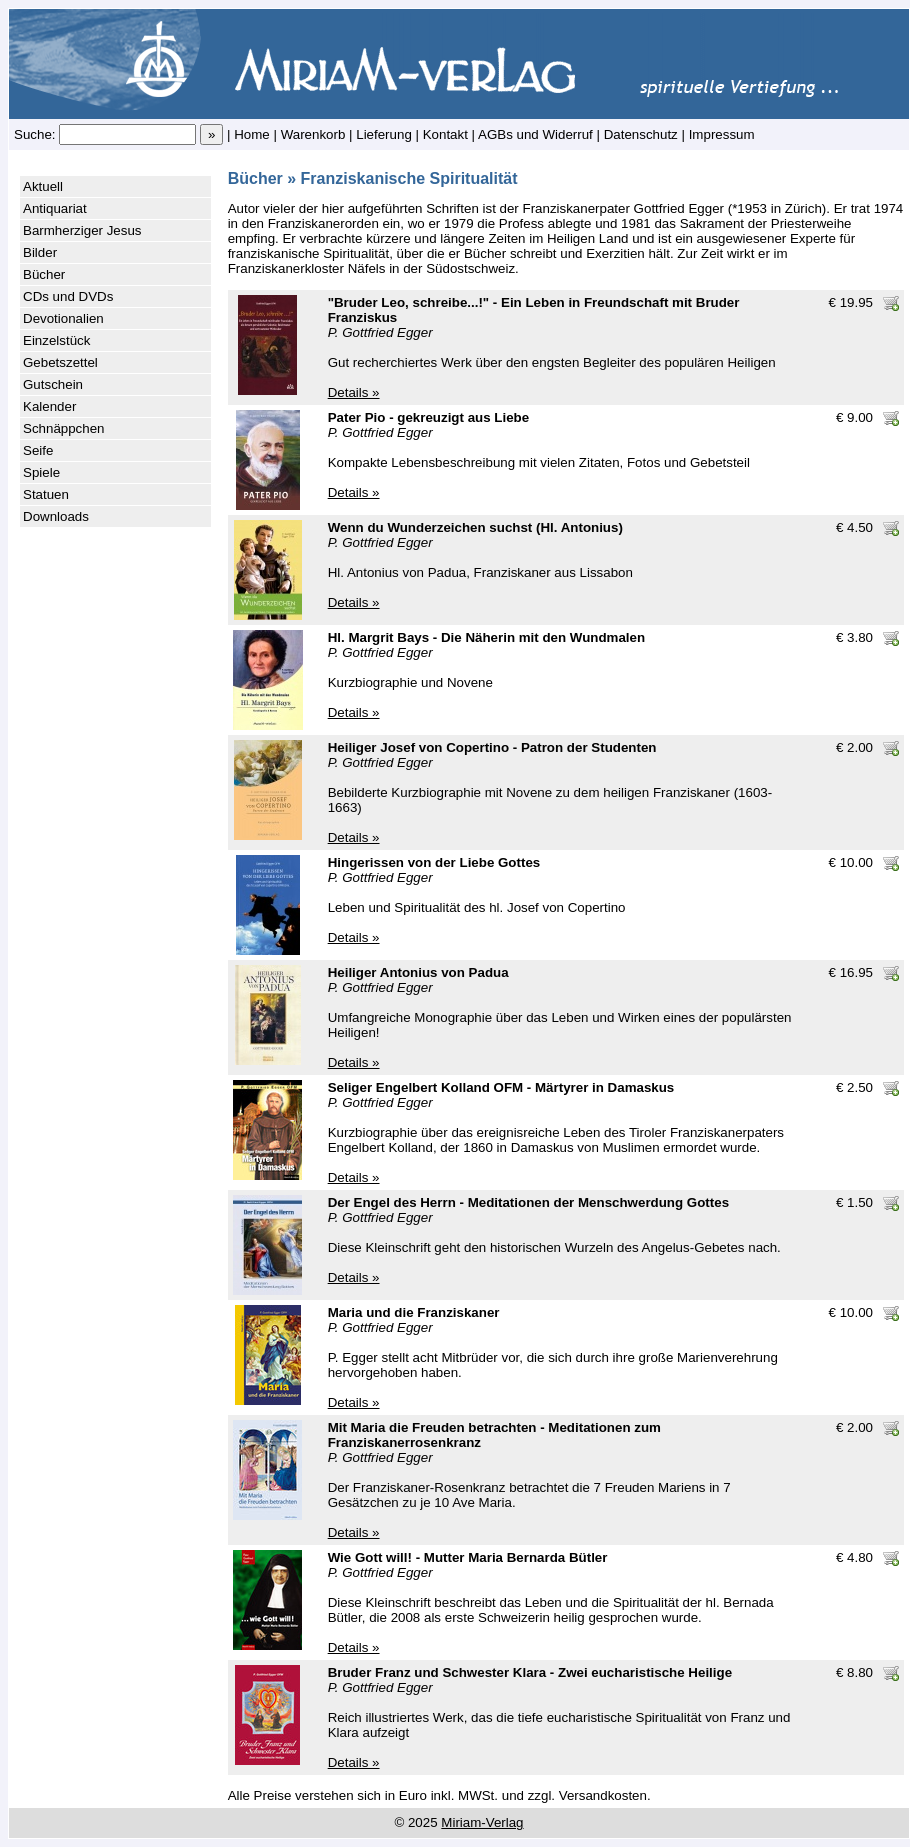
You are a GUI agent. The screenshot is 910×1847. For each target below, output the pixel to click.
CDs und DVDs (68, 296)
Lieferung (384, 134)
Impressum (722, 134)
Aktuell (43, 186)
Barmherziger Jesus (82, 230)
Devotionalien (63, 318)
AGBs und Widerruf (535, 134)
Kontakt (445, 134)
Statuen (46, 494)
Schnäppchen (64, 428)
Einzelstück (56, 340)
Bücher (44, 274)
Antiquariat (55, 208)
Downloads (56, 516)
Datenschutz (641, 134)
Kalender (49, 406)
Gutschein (53, 384)
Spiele (41, 472)
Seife (38, 450)
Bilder (40, 252)
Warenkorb (313, 134)
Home (252, 134)
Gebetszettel (60, 362)
